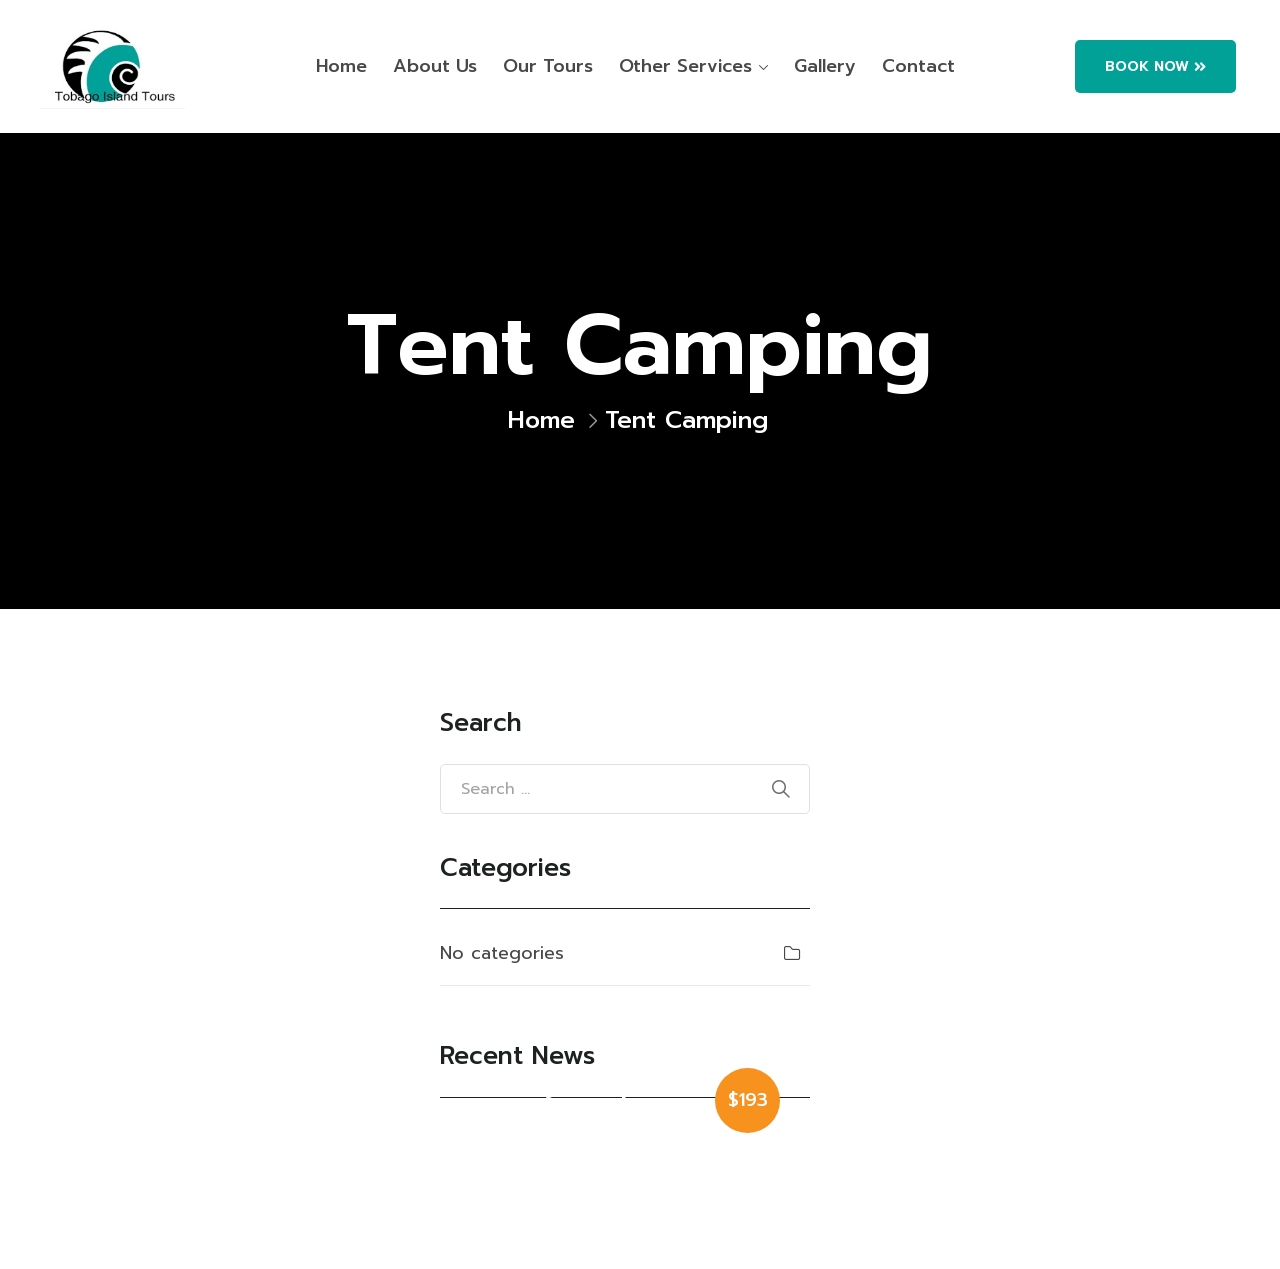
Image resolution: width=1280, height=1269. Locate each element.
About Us (435, 66)
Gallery (825, 66)
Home (341, 66)
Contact (918, 66)
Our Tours (548, 66)
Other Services (685, 66)
